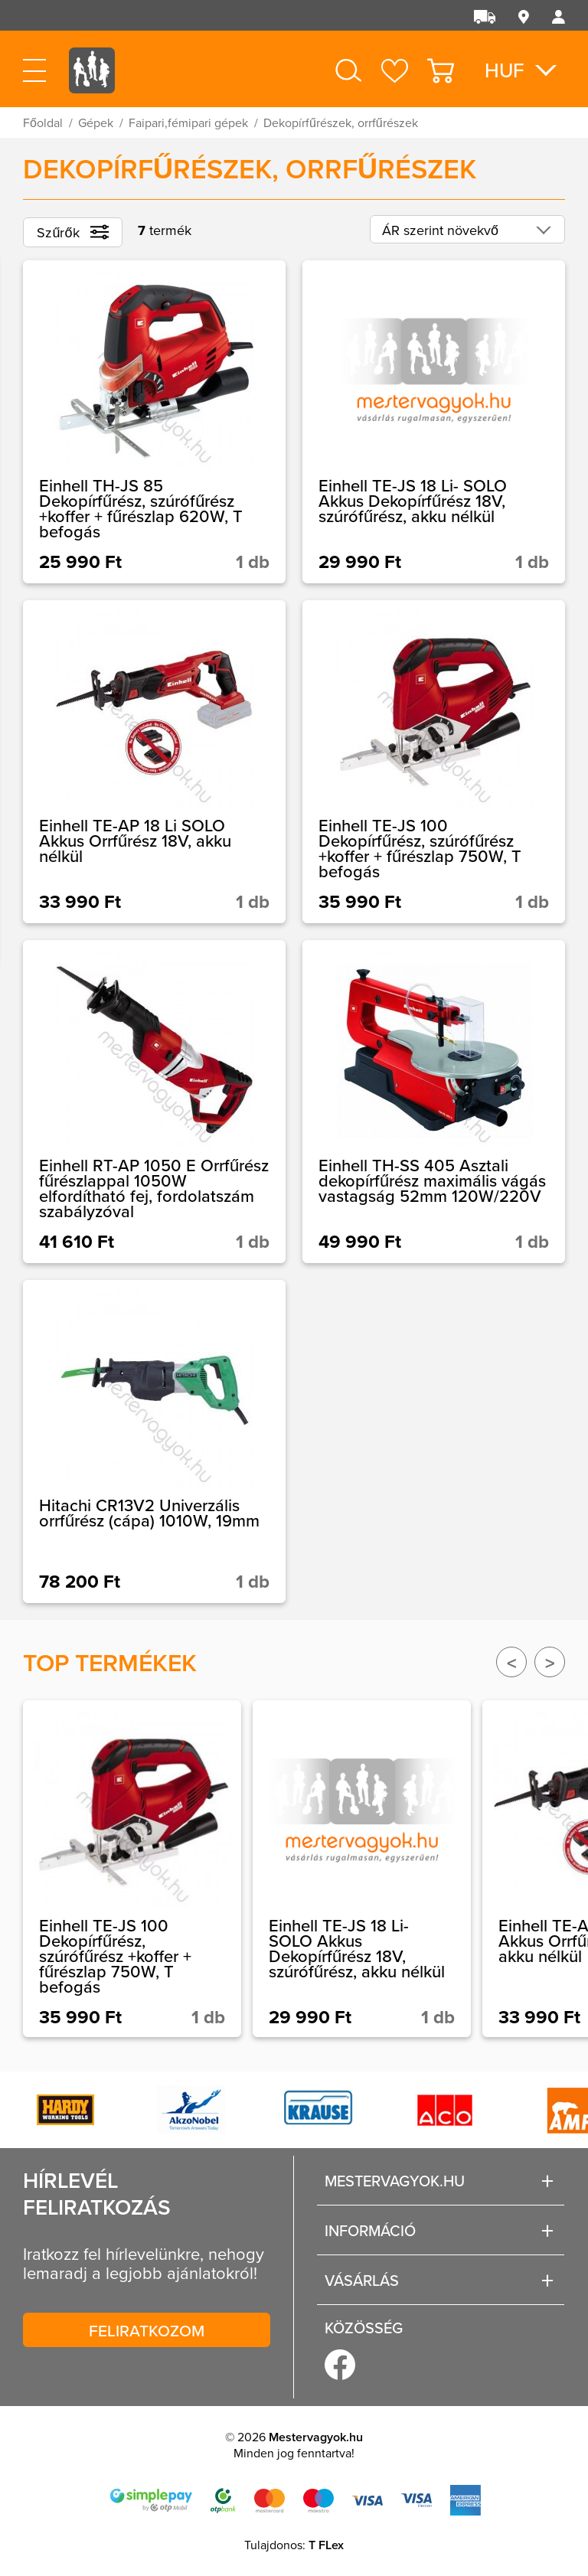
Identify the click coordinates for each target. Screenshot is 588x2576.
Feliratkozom (146, 2330)
